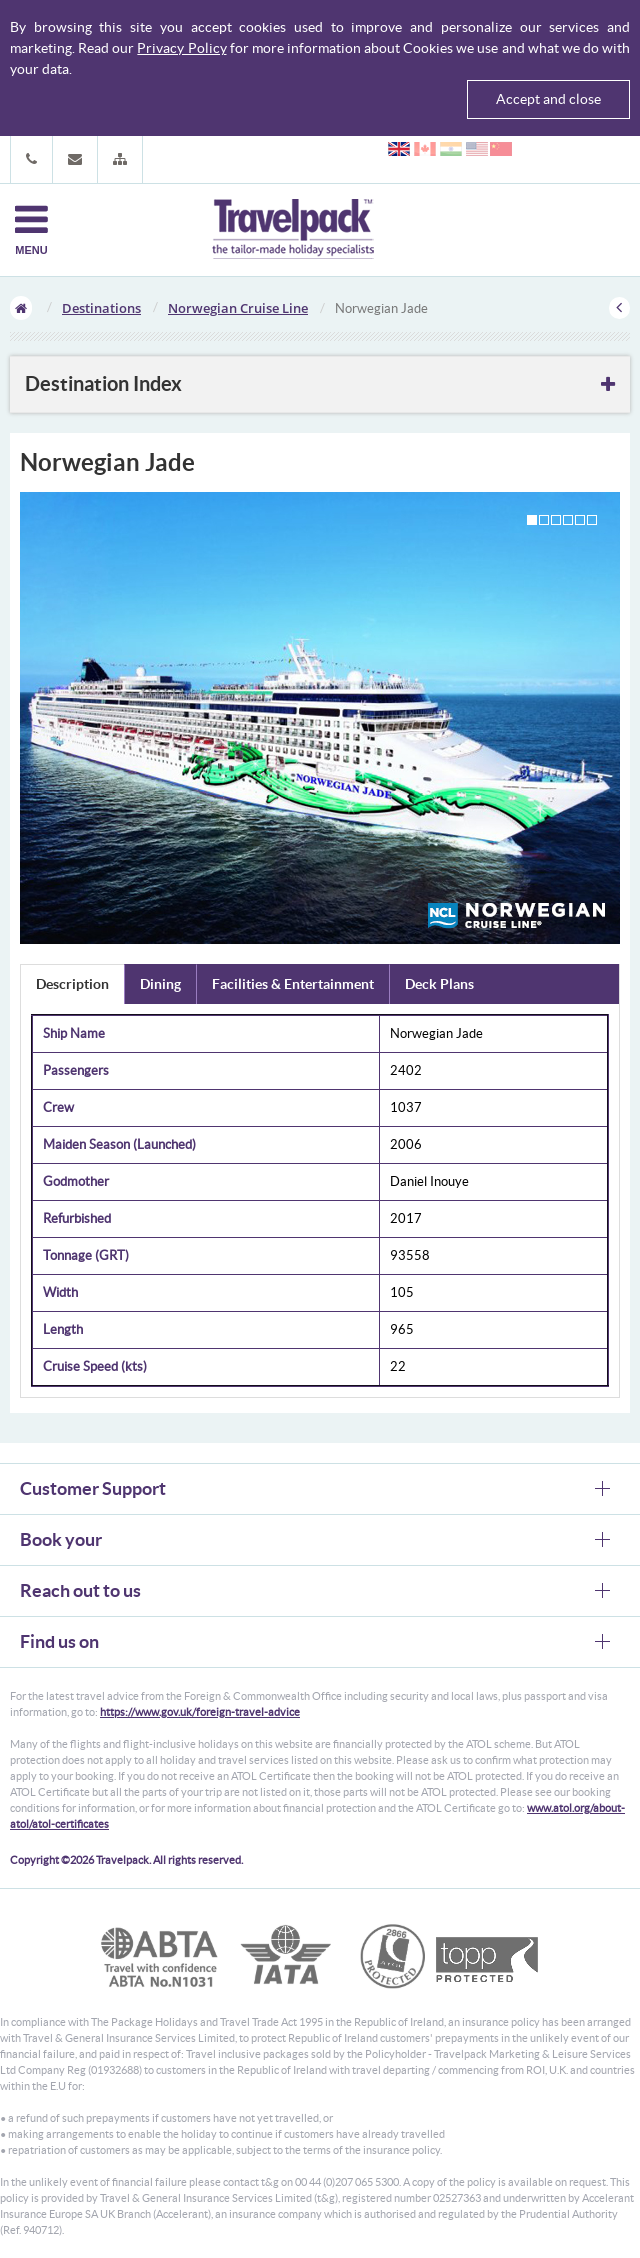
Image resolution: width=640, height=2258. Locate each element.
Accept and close (548, 99)
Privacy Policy (181, 48)
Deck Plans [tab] (439, 984)
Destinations (101, 308)
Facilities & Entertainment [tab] (293, 984)
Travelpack (293, 230)
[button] (120, 159)
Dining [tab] (160, 984)
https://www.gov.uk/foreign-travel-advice (200, 1712)
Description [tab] (72, 984)
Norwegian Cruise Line (238, 308)
